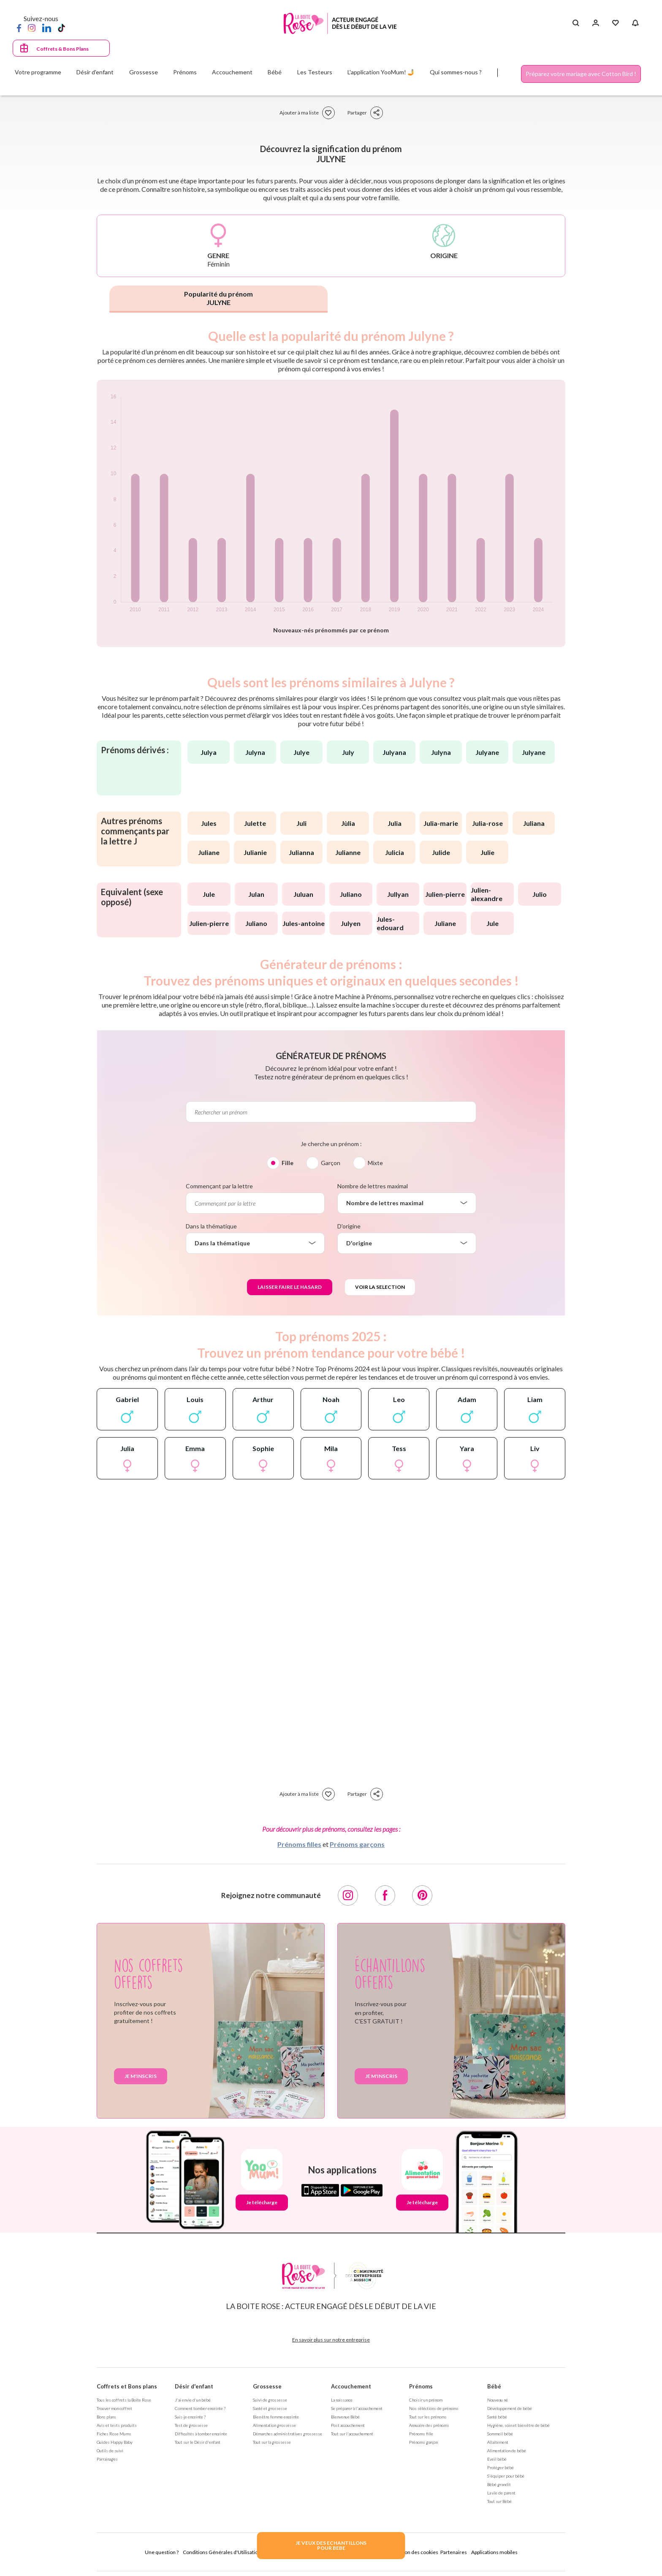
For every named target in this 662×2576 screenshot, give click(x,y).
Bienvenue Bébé (345, 2416)
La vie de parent (501, 2492)
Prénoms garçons (357, 1844)
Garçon (330, 1162)
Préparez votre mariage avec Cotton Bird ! (581, 73)
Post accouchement (348, 2425)
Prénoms (421, 2386)
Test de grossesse (191, 2425)
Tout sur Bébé (499, 2501)
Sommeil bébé (500, 2433)
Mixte (375, 1162)
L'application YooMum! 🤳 (381, 72)
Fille (287, 1162)
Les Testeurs (314, 72)
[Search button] (575, 23)
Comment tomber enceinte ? (200, 2408)
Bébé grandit (499, 2484)
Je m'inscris (141, 2076)
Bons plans (106, 2416)
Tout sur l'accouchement (352, 2433)
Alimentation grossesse (274, 2425)
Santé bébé (497, 2416)
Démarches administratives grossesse (287, 2433)
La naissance (342, 2399)
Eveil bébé (497, 2459)
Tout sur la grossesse (272, 2442)
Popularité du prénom (218, 298)
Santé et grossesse (270, 2408)
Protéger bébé (500, 2467)
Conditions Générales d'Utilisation (222, 2552)
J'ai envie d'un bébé (193, 2399)
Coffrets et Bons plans (127, 2386)
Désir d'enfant (194, 2386)
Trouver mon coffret (114, 2408)
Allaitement (497, 2442)
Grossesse (267, 2386)
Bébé (494, 2386)
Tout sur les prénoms (428, 2416)
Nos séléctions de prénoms (434, 2408)
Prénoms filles (299, 1844)
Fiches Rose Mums (114, 2433)
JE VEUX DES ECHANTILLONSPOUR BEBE (331, 2545)
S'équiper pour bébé (505, 2475)
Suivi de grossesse (270, 2399)
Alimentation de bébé (506, 2450)
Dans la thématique (211, 1226)
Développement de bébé (509, 2408)
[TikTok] (61, 27)
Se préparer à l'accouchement (357, 2408)
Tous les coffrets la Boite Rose (124, 2399)
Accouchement (351, 2386)
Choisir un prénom (425, 2399)
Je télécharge (261, 2202)
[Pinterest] (422, 1895)
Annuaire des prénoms (429, 2425)
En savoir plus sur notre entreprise (331, 2339)
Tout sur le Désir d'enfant (197, 2442)
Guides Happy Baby (115, 2442)
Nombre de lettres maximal (372, 1186)
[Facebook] (19, 27)
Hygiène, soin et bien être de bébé (518, 2425)
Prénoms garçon (423, 2442)
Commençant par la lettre (219, 1186)
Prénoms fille (421, 2433)
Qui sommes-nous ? (456, 72)
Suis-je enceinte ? (190, 2416)
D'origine (349, 1226)
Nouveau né (497, 2399)
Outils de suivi (110, 2450)
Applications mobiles (494, 2552)
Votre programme (38, 72)
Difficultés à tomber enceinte (201, 2433)
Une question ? (162, 2552)
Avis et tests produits (117, 2425)
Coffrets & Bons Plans (62, 49)
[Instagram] (31, 27)
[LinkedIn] (46, 27)
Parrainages (107, 2459)
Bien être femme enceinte (276, 2416)
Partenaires (453, 2552)
